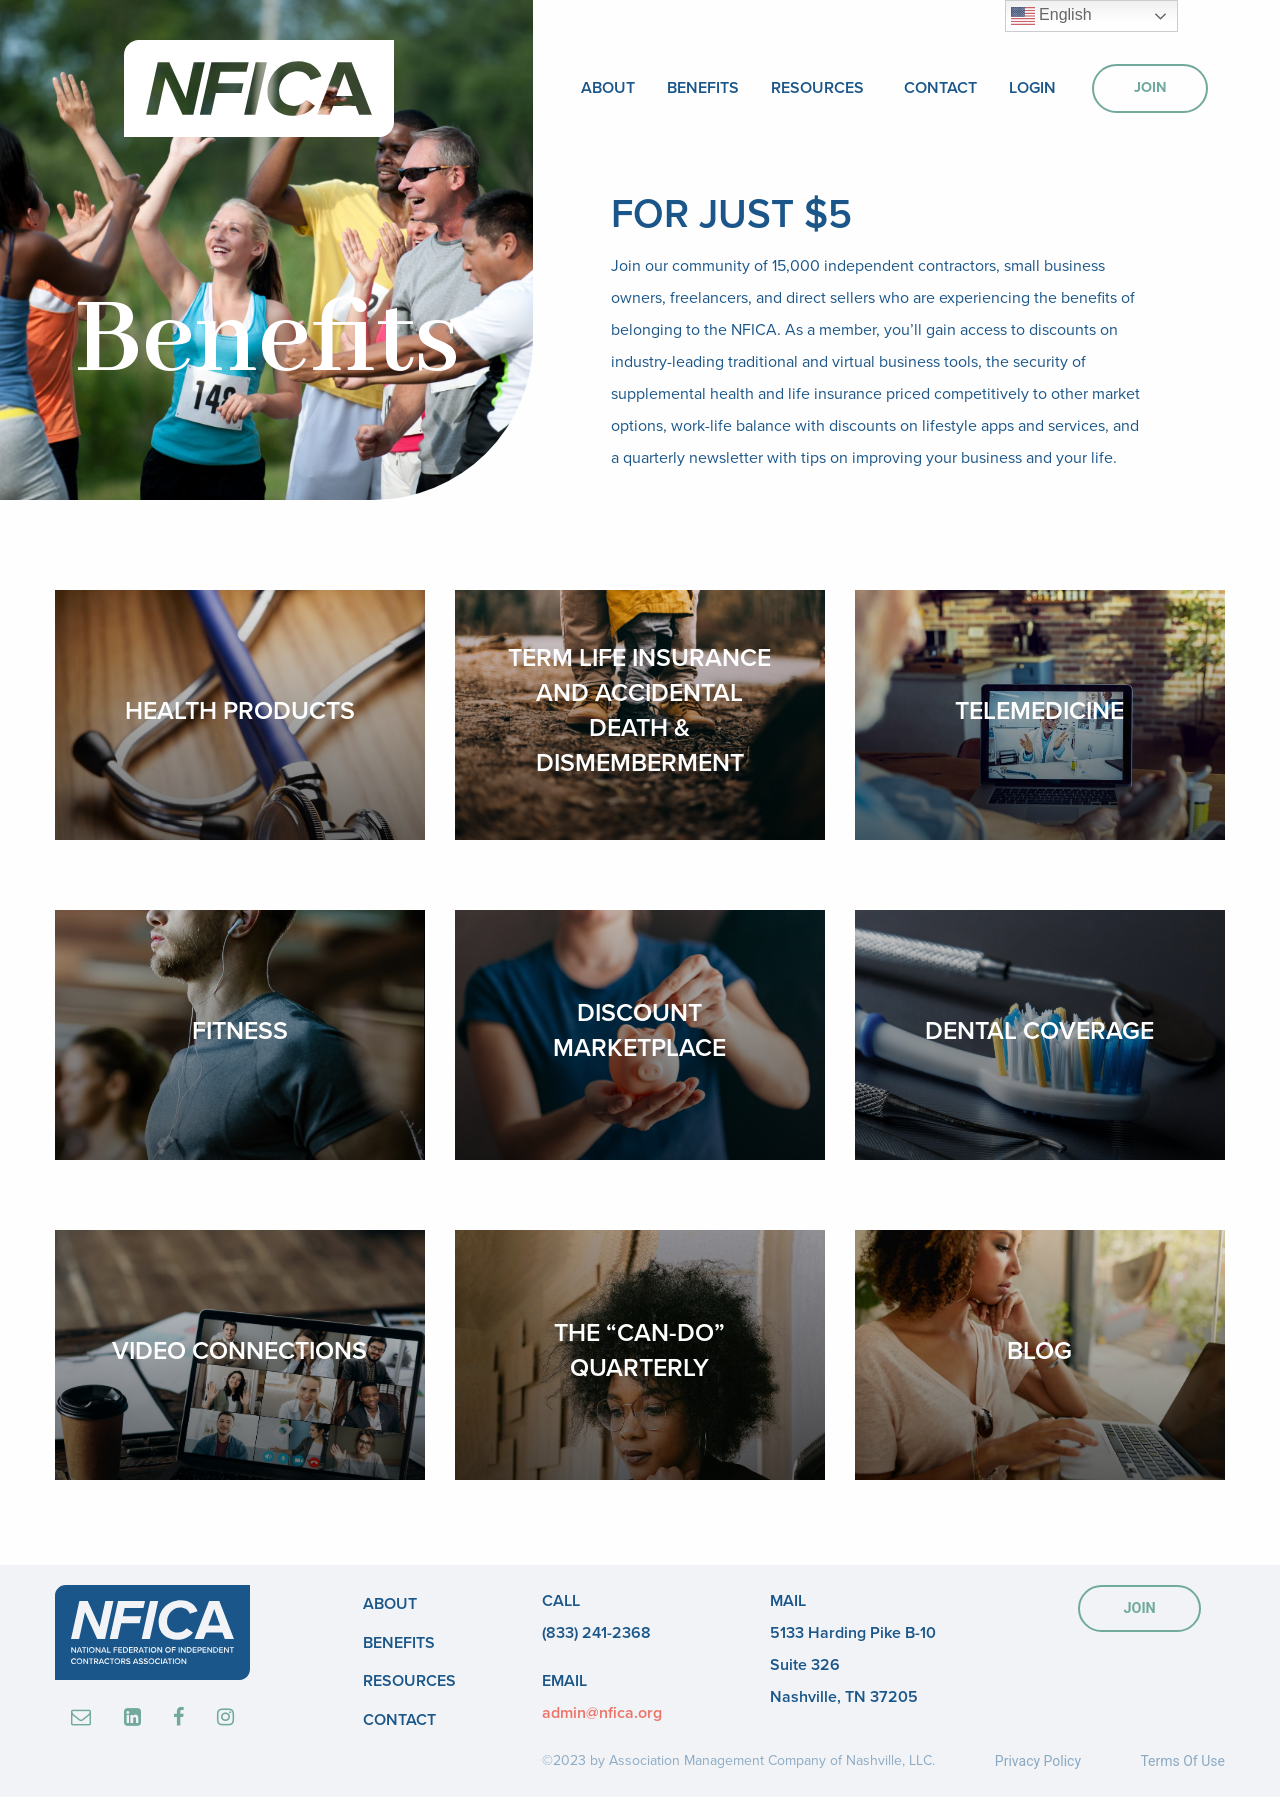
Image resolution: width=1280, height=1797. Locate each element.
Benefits (703, 88)
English (1051, 16)
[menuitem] (608, 88)
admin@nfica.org (602, 1713)
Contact (940, 88)
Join (1150, 87)
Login (1032, 88)
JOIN (1139, 1608)
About (608, 88)
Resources (817, 88)
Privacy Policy (1038, 1761)
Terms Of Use (1182, 1761)
